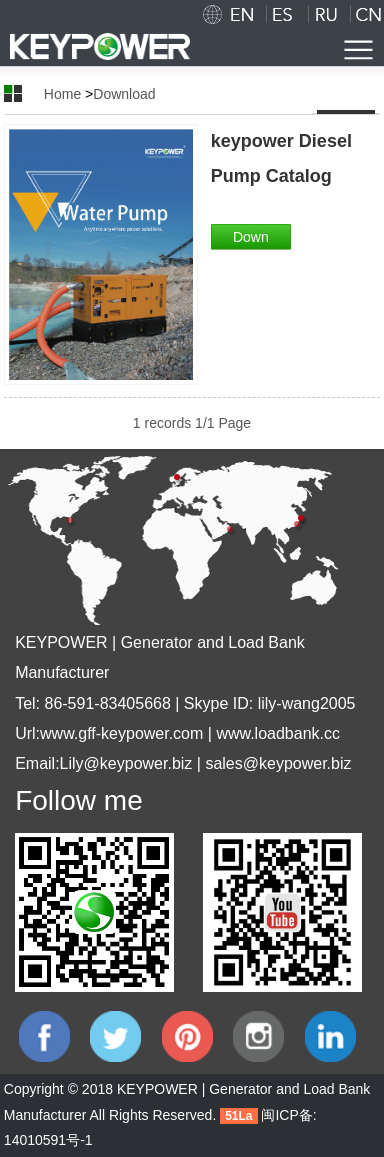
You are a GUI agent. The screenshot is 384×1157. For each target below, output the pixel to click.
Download (124, 94)
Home (62, 94)
